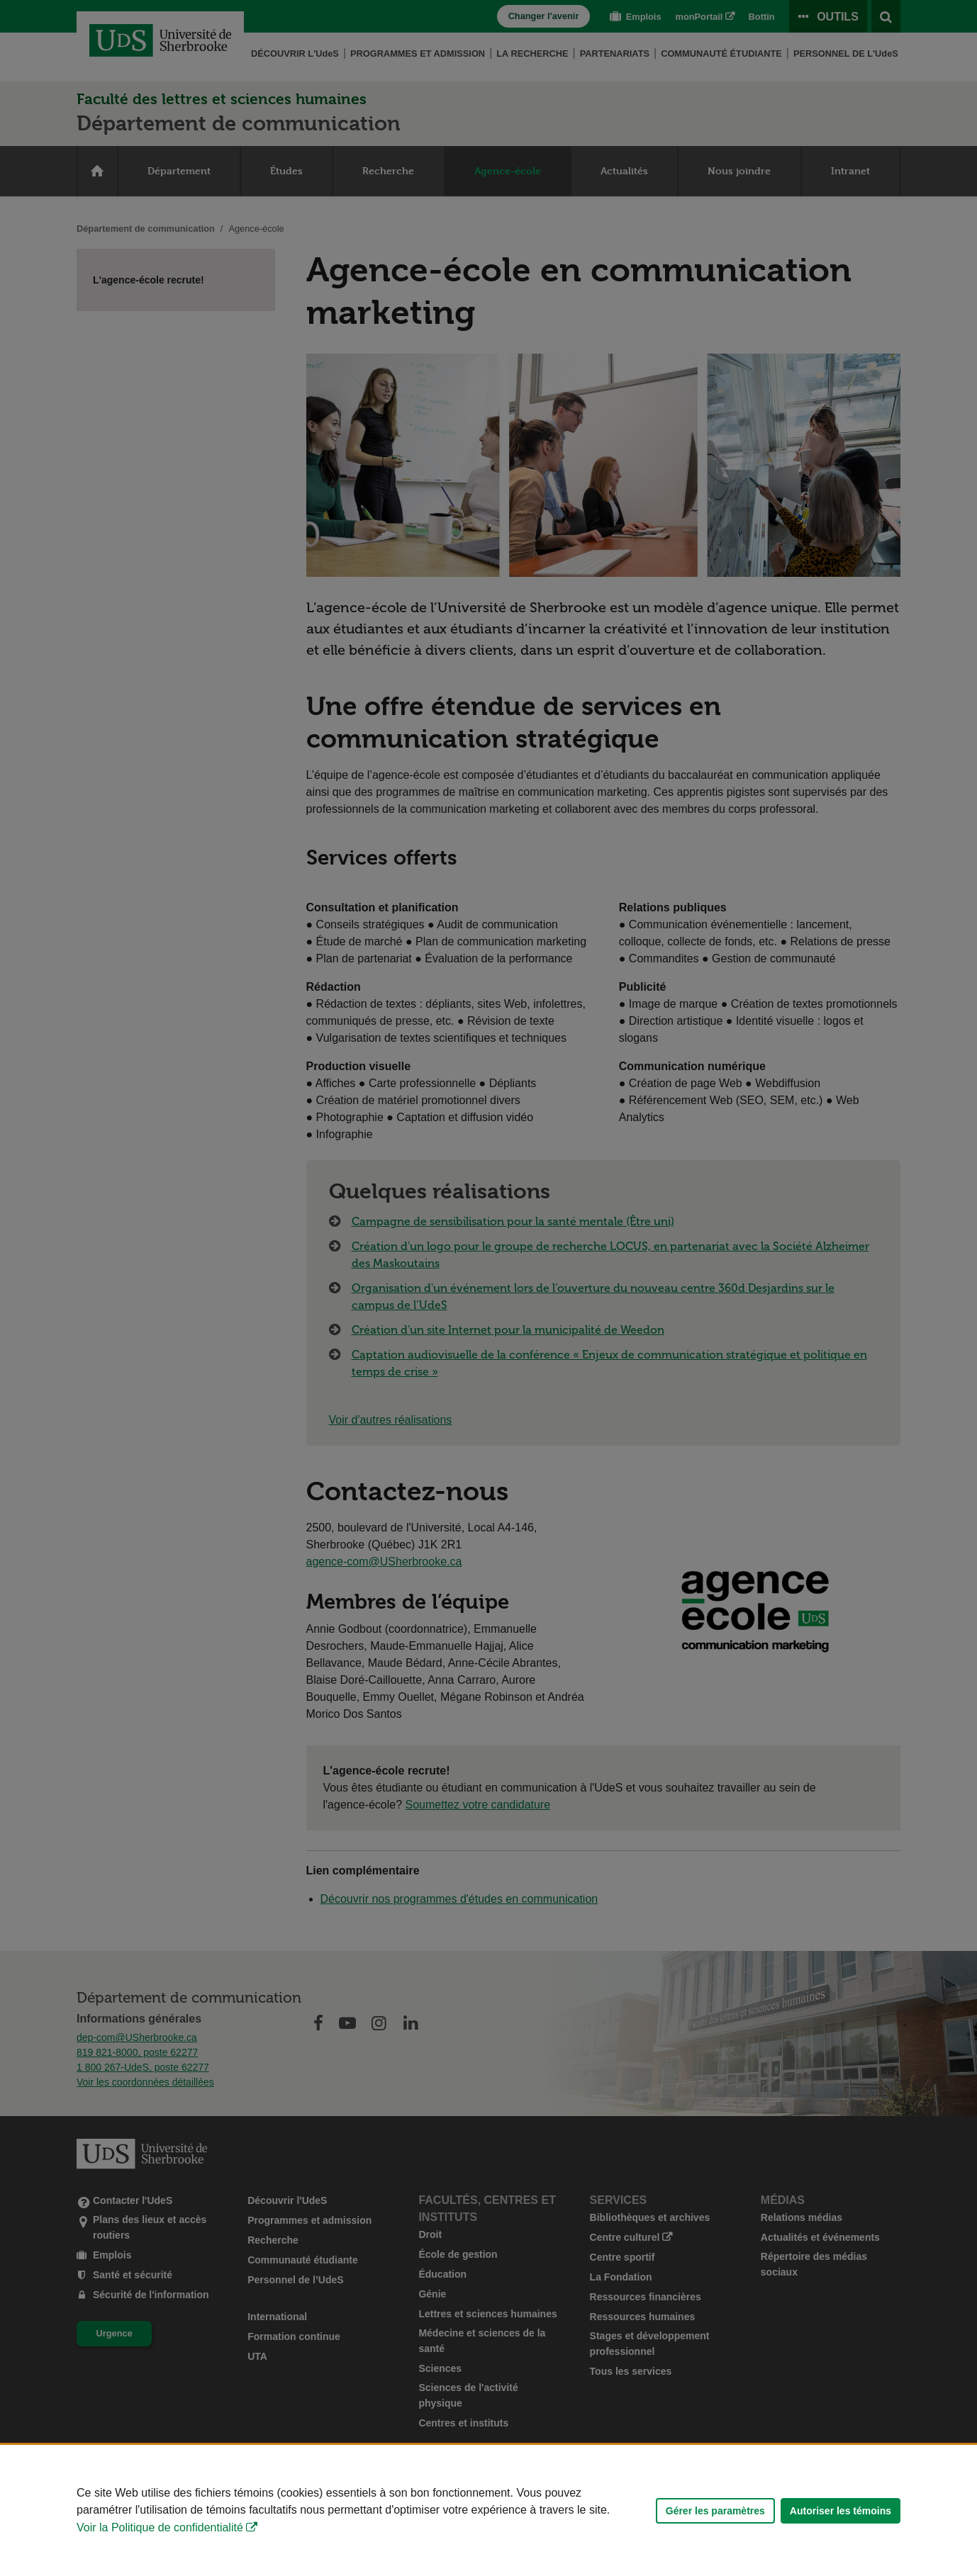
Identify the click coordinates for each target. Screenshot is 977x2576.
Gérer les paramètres (715, 2510)
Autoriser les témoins (840, 2510)
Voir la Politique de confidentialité (160, 2527)
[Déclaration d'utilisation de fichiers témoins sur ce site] (488, 2510)
